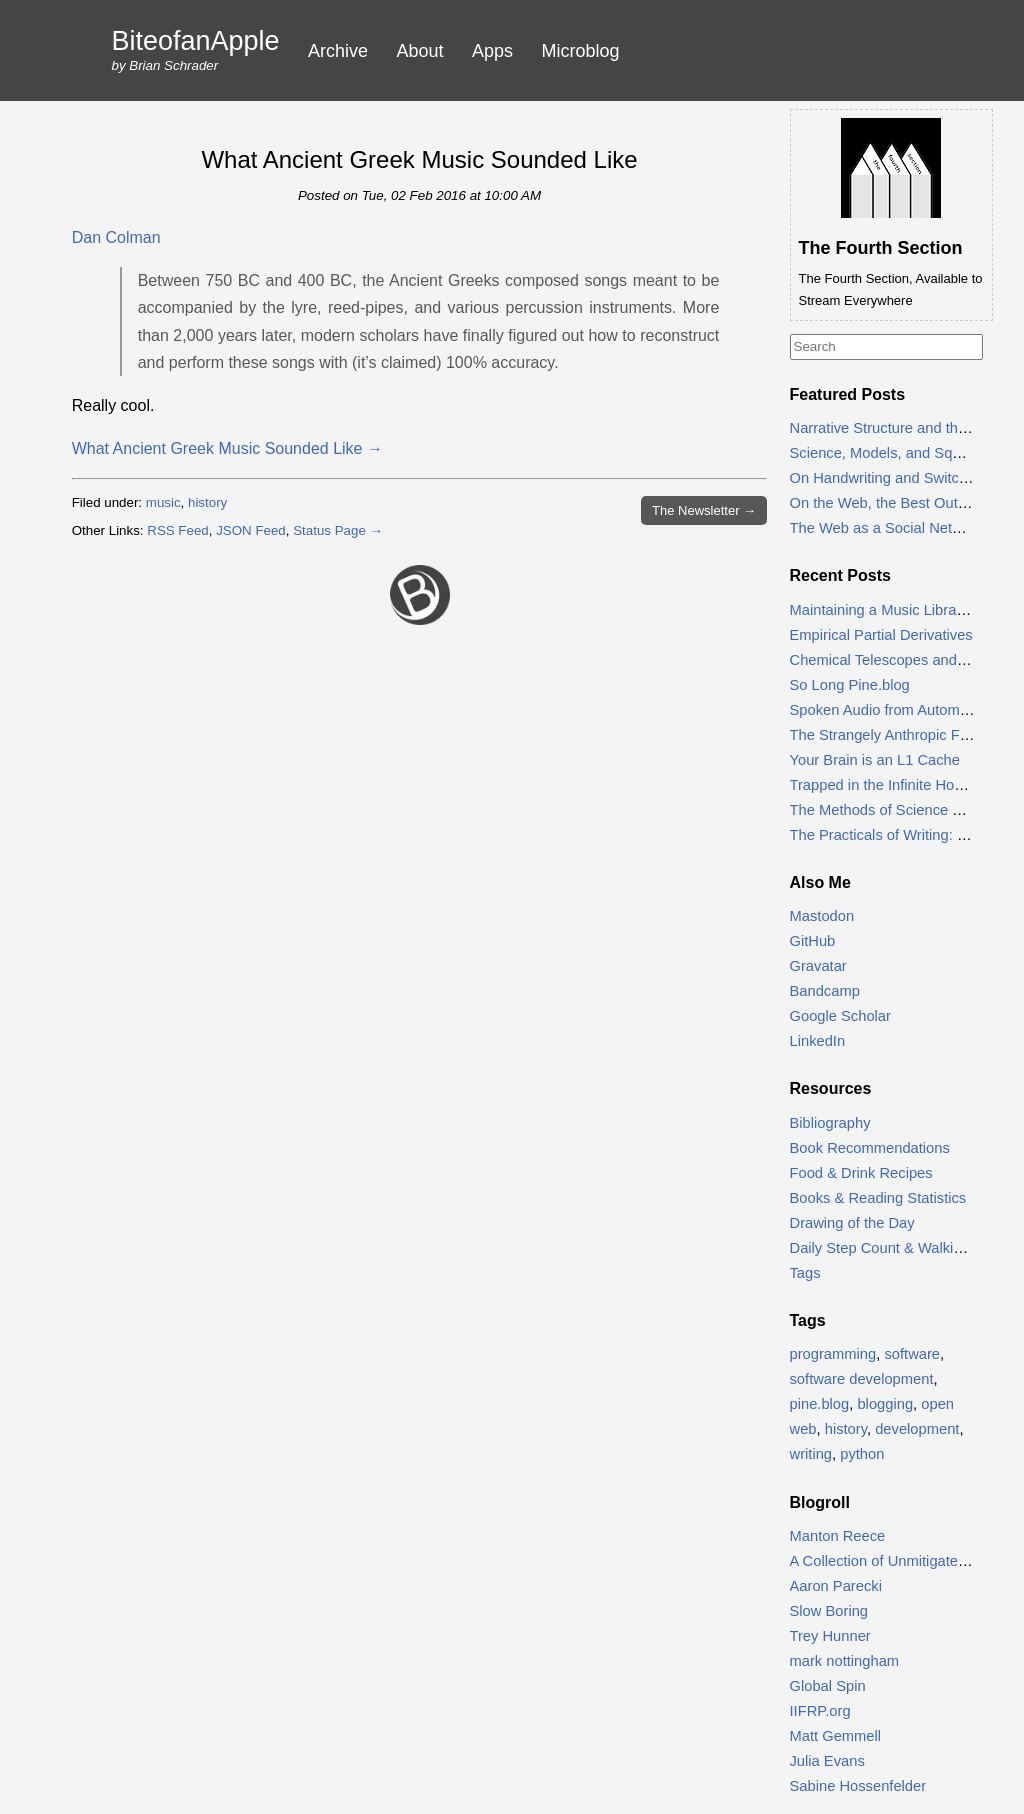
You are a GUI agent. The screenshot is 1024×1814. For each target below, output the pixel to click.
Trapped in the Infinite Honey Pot (897, 785)
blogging (885, 1404)
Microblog (581, 51)
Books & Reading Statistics (878, 1198)
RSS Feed (178, 530)
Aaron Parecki (836, 1586)
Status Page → (338, 530)
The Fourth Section (881, 248)
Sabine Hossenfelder (858, 1786)
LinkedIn (818, 1041)
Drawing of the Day (852, 1223)
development (917, 1429)
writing (811, 1454)
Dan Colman (116, 237)
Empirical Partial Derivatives (881, 635)
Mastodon (822, 916)
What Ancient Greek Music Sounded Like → (227, 448)
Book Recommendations (870, 1148)
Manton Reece (838, 1536)
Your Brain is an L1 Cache (875, 760)
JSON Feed (251, 530)
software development (862, 1379)
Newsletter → (704, 510)
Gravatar (818, 966)
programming (833, 1354)
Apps (492, 51)
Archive (338, 51)
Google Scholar (840, 1016)
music (163, 502)
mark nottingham (845, 1661)
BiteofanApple (196, 41)
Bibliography (830, 1123)
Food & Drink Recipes (861, 1173)
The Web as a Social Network (887, 528)
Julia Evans (827, 1761)
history (207, 502)
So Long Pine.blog (850, 685)
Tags (805, 1273)
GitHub (813, 941)
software (912, 1354)
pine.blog (820, 1404)
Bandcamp (825, 991)
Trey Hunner (830, 1636)
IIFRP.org (820, 1711)
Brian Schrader (173, 65)
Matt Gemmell (836, 1736)
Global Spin (828, 1686)
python (862, 1454)
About (420, 51)
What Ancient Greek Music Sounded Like (419, 159)
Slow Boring (829, 1611)
